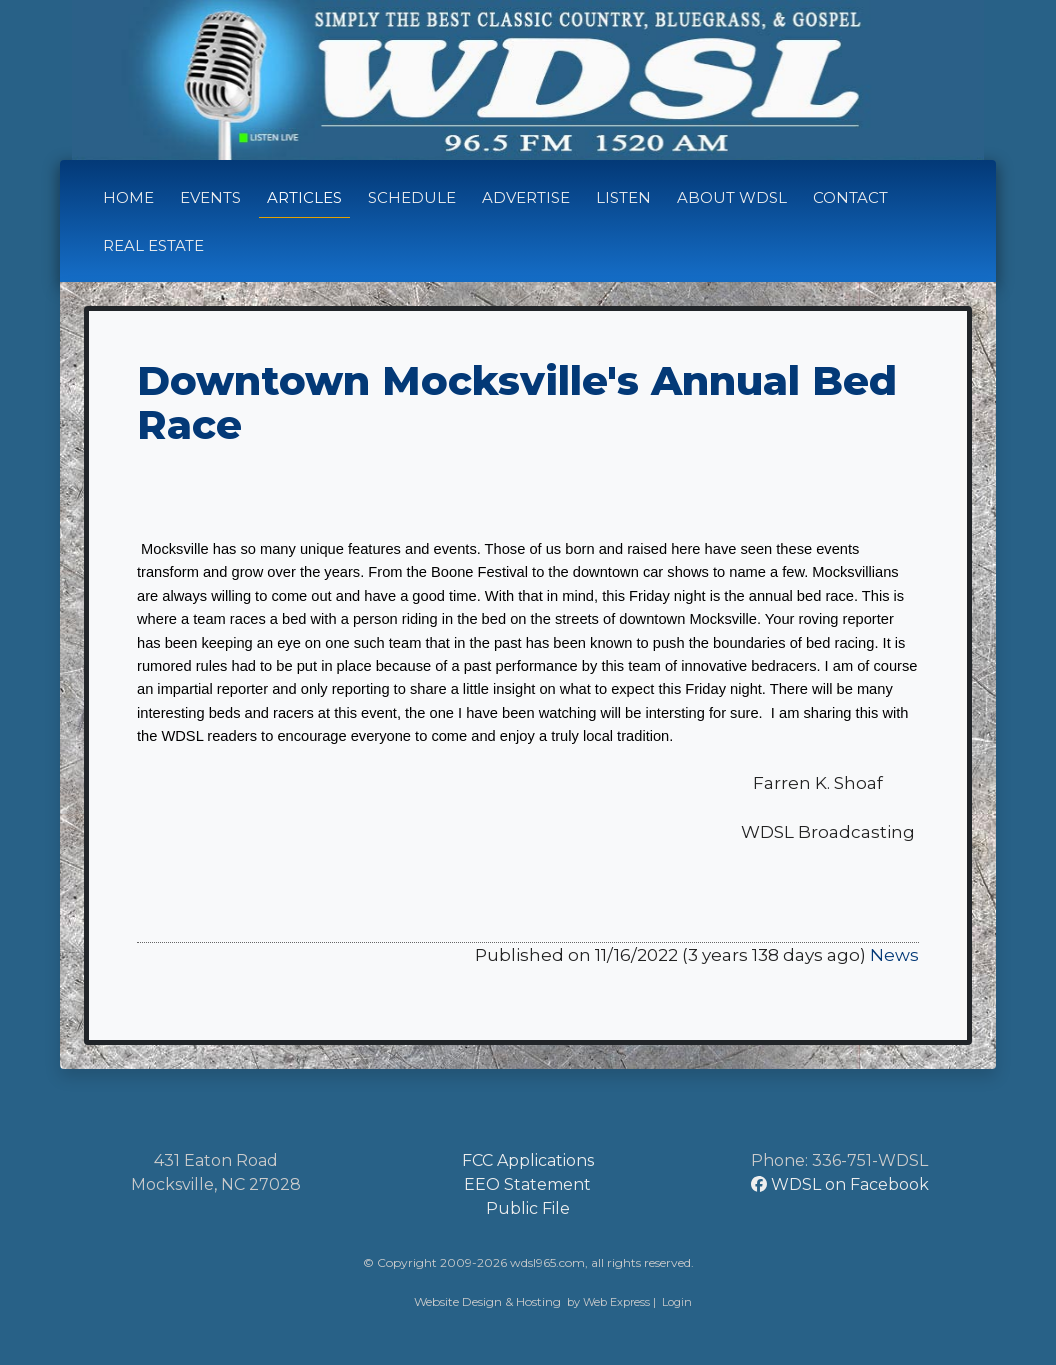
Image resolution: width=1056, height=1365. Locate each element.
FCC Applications (528, 1160)
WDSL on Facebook (840, 1184)
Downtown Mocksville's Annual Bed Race (517, 402)
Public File (528, 1208)
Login (677, 1302)
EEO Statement (527, 1184)
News (894, 955)
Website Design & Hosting (487, 1301)
